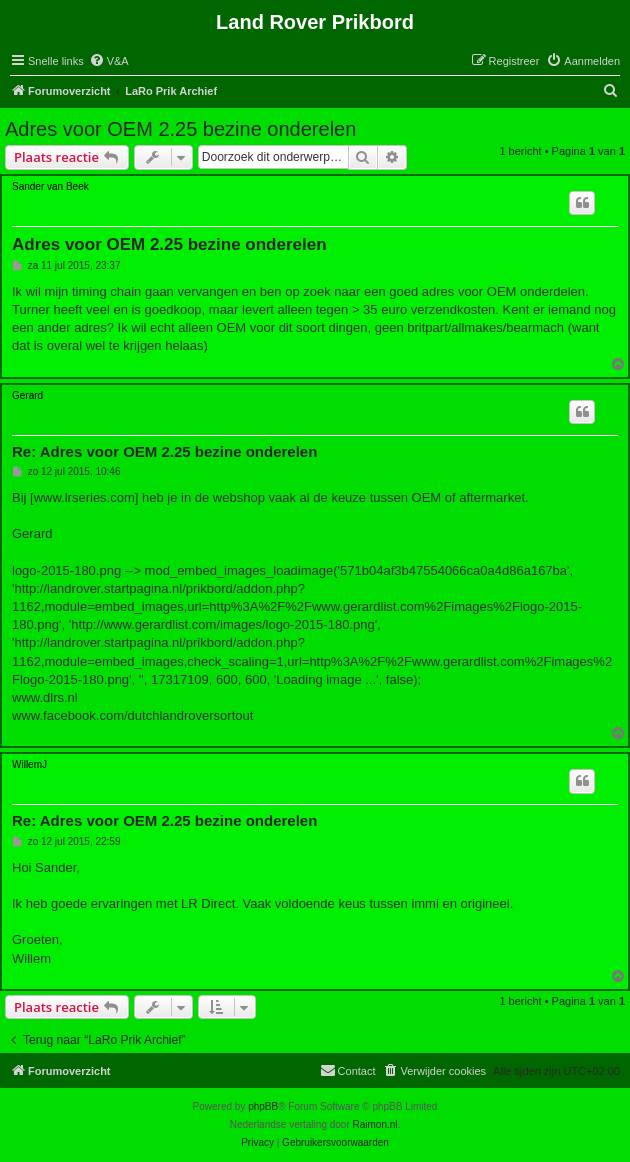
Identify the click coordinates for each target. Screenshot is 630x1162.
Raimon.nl (375, 1124)
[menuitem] (109, 61)
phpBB (263, 1106)
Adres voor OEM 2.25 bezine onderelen (180, 129)
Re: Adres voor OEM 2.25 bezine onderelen (164, 451)
